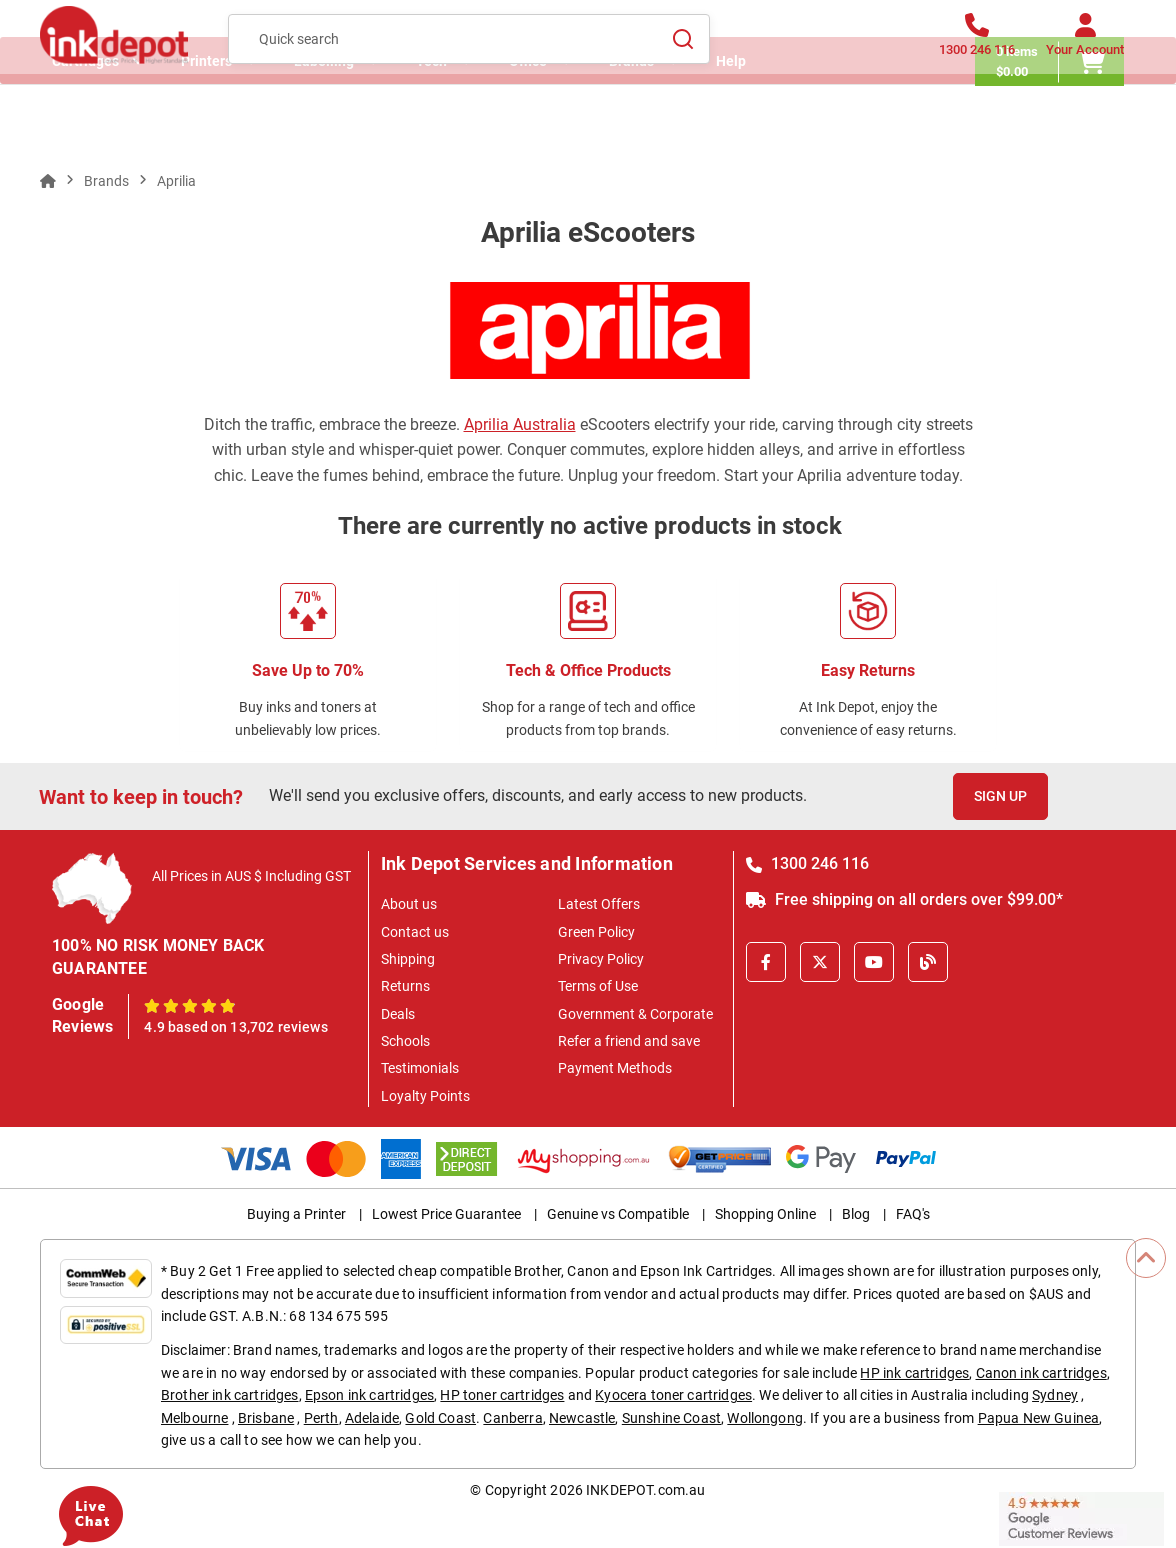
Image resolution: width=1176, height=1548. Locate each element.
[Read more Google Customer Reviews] (1081, 1517)
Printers (206, 125)
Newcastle (582, 1418)
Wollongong (765, 1418)
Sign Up (1000, 796)
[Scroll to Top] (1146, 1258)
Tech (431, 125)
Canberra (512, 1418)
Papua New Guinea (1039, 1418)
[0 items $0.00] (1061, 125)
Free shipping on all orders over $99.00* (904, 899)
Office (528, 125)
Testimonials (420, 1068)
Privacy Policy (601, 959)
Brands (631, 125)
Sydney (1055, 1395)
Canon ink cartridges (1041, 1373)
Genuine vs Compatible (618, 1214)
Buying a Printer (296, 1214)
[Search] (683, 51)
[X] (820, 962)
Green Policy (596, 932)
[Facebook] (766, 962)
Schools (405, 1041)
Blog (856, 1214)
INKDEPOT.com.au (645, 1490)
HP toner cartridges (502, 1395)
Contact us (415, 932)
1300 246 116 (807, 863)
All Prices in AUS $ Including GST (251, 876)
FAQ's (913, 1214)
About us (409, 904)
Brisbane (266, 1418)
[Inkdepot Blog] (928, 962)
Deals (398, 1014)
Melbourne (194, 1418)
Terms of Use (598, 986)
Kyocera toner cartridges (673, 1395)
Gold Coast (440, 1418)
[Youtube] (874, 962)
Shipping (408, 959)
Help (731, 125)
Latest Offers (599, 904)
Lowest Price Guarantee (446, 1214)
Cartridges (85, 125)
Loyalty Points (425, 1096)
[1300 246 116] (977, 52)
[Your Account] (1085, 52)
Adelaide (372, 1418)
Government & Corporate (635, 1014)
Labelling (324, 125)
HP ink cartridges (914, 1373)
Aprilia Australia (520, 424)
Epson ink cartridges (369, 1395)
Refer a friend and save (629, 1041)
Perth (321, 1418)
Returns (405, 986)
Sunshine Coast (671, 1418)
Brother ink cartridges (230, 1395)
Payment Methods (615, 1068)
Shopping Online (765, 1214)
